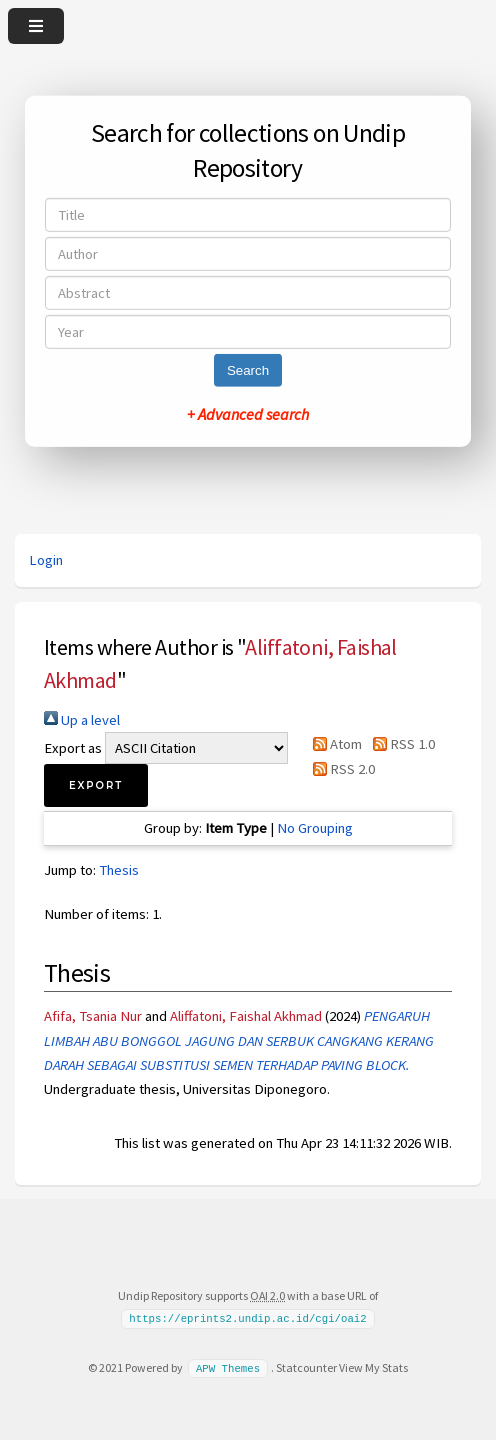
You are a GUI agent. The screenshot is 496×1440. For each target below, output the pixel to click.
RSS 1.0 (399, 744)
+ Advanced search (248, 414)
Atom (334, 744)
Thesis (119, 870)
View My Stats (373, 1367)
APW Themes (228, 1368)
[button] (96, 785)
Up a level (82, 720)
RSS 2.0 (340, 769)
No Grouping (315, 828)
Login (46, 560)
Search (248, 370)
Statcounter (306, 1367)
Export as (73, 748)
